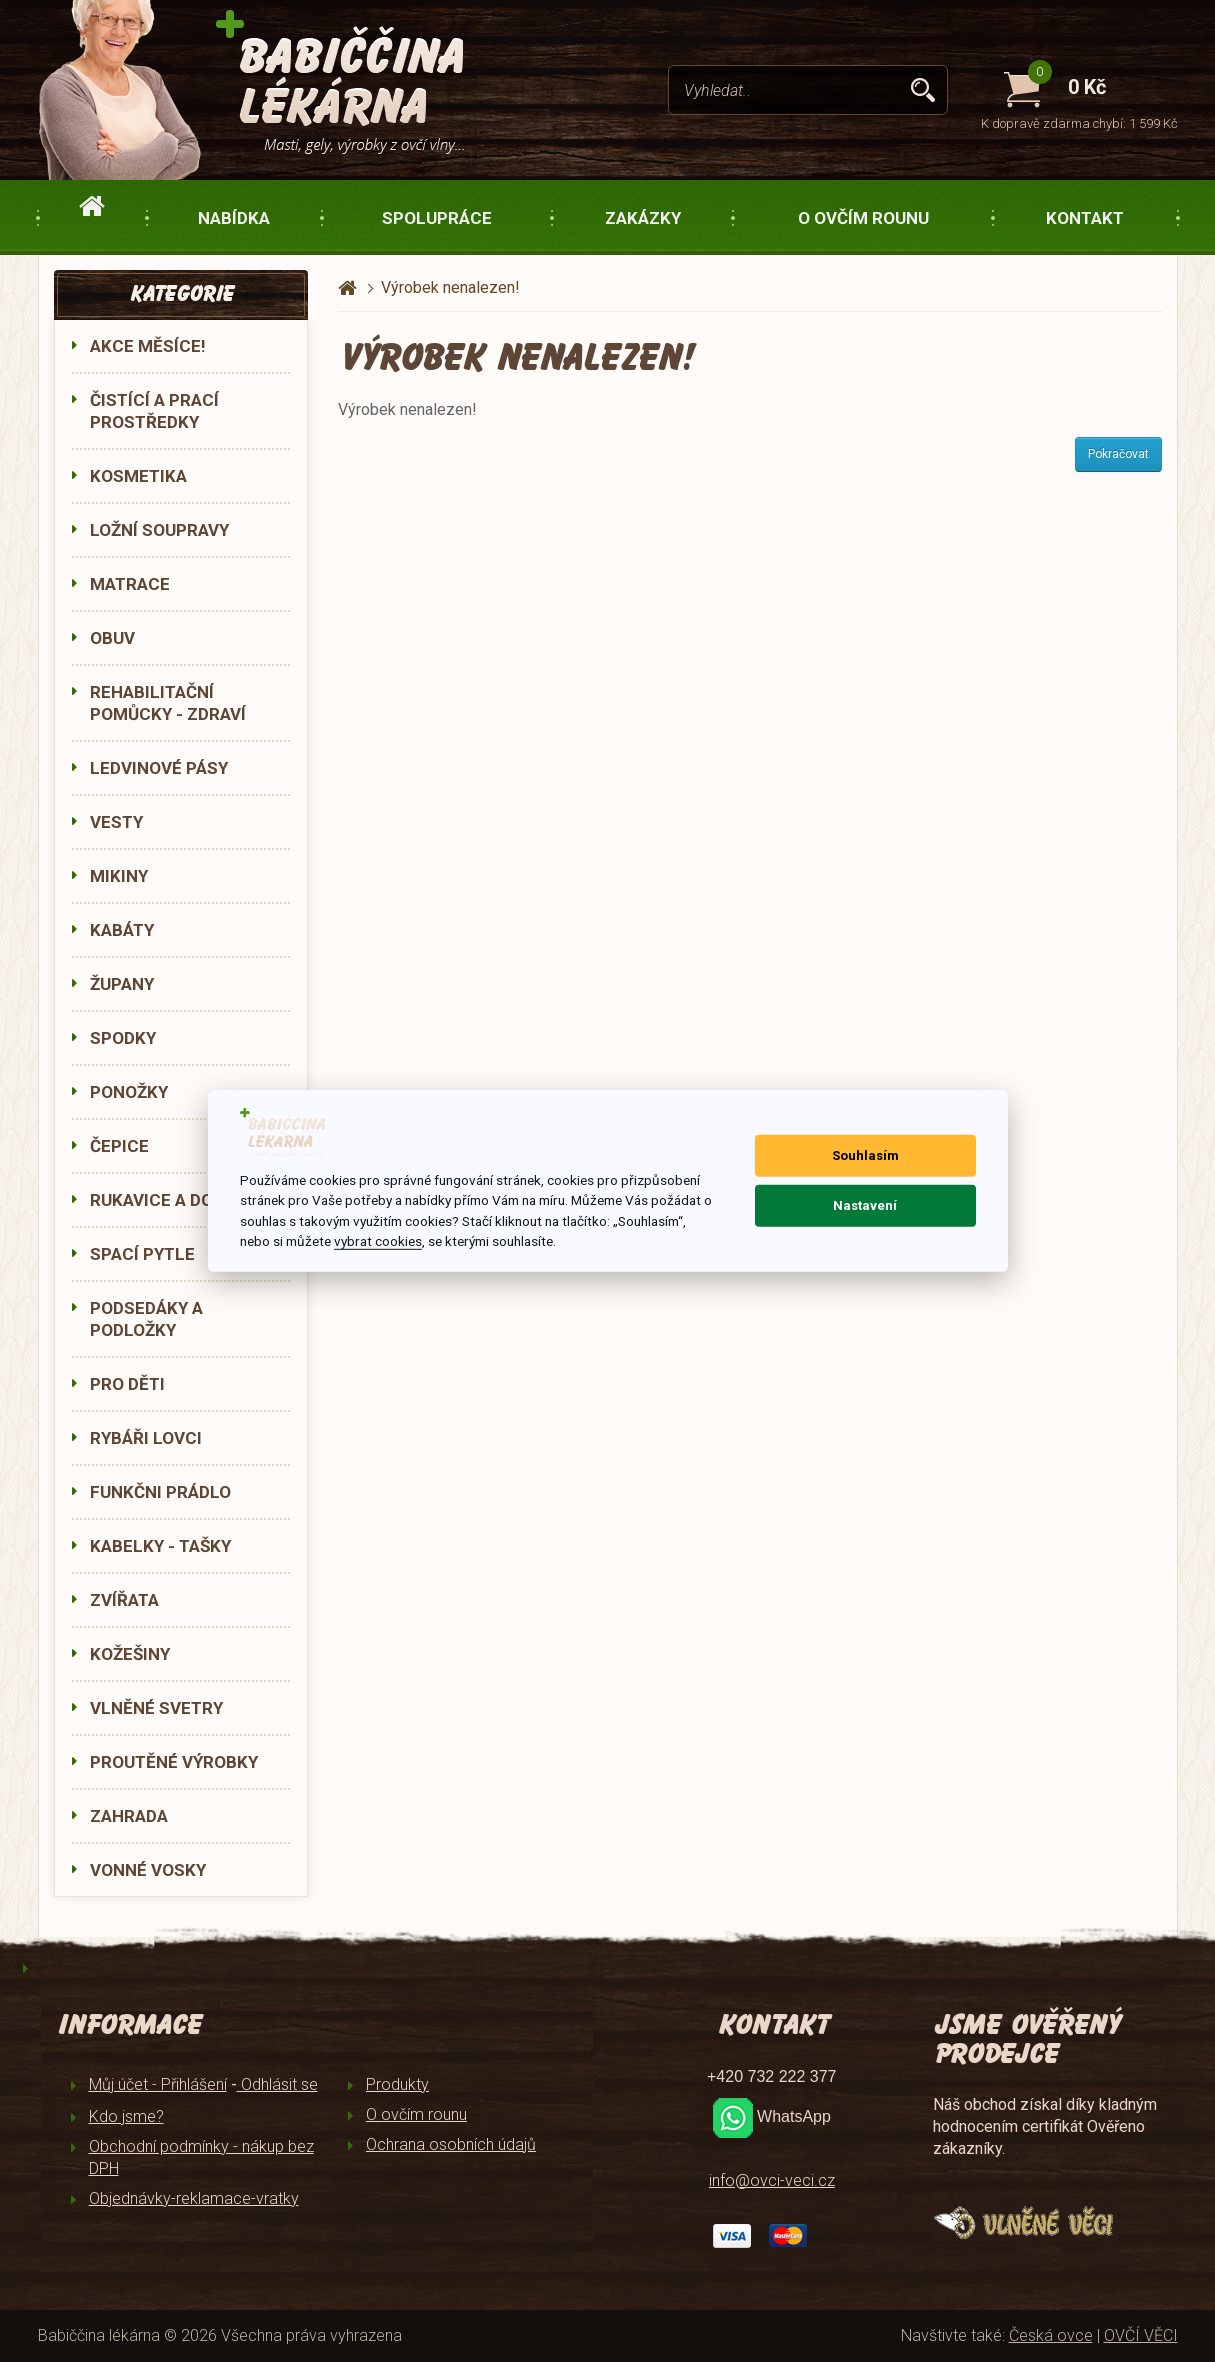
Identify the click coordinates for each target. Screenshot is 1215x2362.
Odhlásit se (277, 2084)
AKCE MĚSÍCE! (148, 346)
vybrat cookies (378, 1241)
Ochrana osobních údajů (451, 2144)
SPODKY (123, 1038)
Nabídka (234, 218)
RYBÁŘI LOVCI (146, 1438)
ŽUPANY (122, 984)
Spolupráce (437, 218)
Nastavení (865, 1205)
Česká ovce (1051, 2335)
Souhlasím (865, 1155)
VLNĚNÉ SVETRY (156, 1708)
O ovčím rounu (863, 218)
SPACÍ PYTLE (142, 1254)
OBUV (112, 638)
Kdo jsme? (126, 2116)
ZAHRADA (129, 1816)
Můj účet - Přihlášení (158, 2084)
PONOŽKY (129, 1092)
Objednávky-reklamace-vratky (194, 2198)
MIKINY (119, 876)
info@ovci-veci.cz (772, 2180)
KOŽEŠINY (130, 1654)
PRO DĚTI (127, 1384)
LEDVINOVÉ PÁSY (159, 768)
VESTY (116, 822)
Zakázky (643, 218)
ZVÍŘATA (124, 1600)
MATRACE (130, 584)
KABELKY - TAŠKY (160, 1546)
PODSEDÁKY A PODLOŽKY (146, 1319)
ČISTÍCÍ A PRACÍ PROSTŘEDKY (154, 411)
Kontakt (1085, 218)
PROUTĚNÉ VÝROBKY (174, 1762)
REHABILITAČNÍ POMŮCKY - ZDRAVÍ (168, 703)
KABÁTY (122, 930)
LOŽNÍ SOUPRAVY (159, 530)
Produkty (397, 2084)
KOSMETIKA (138, 476)
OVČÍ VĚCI (1141, 2335)
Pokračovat (1118, 454)
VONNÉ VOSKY (148, 1870)
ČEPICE (119, 1146)
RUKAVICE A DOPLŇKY (178, 1200)
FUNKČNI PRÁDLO (160, 1492)
